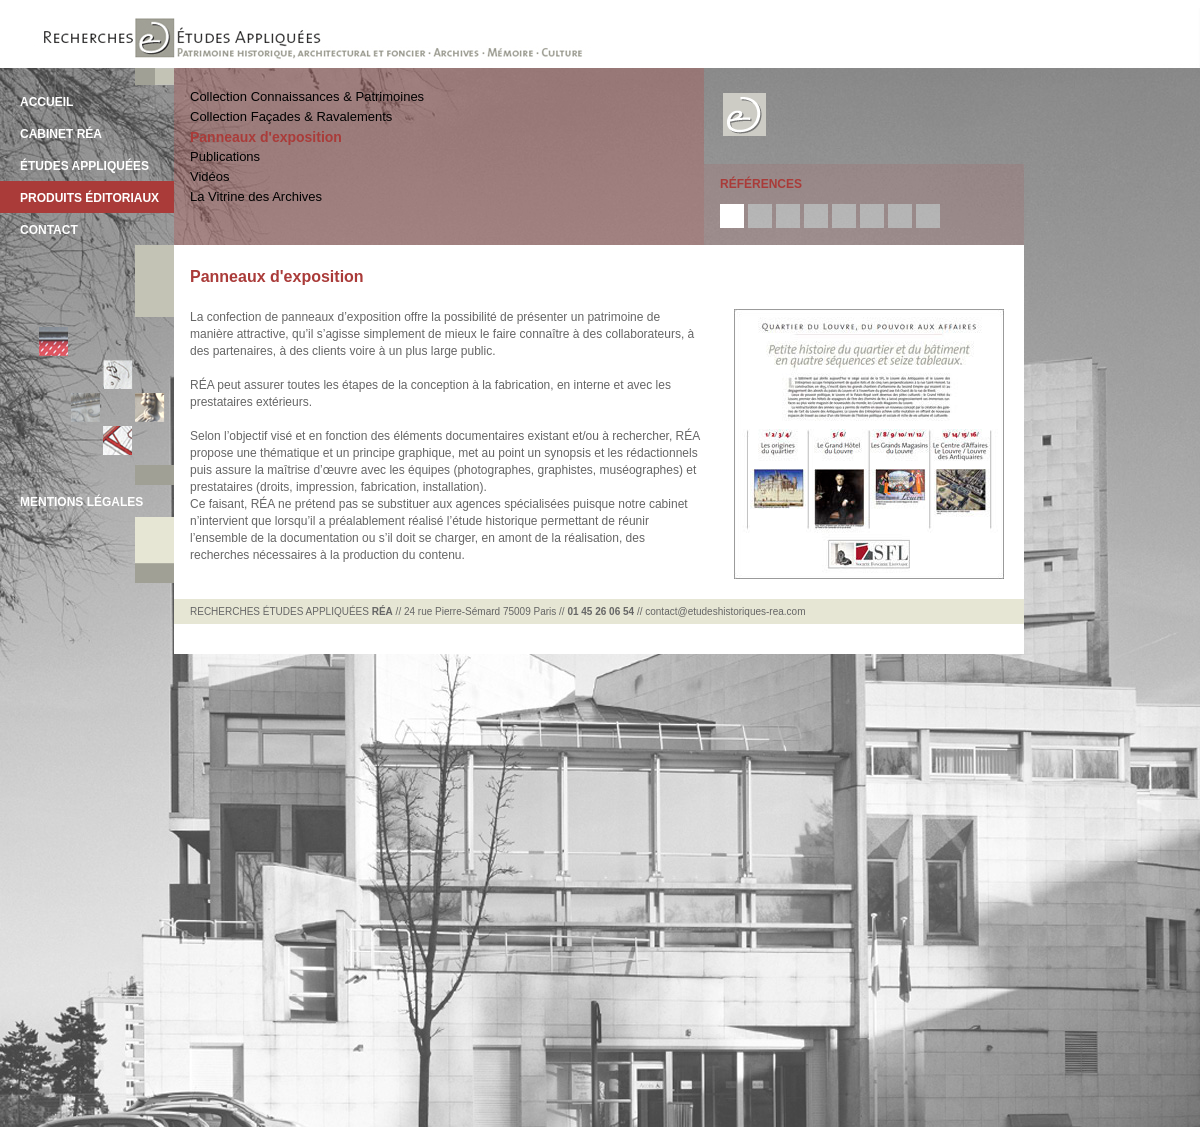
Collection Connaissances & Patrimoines (307, 96)
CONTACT (49, 230)
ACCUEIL (46, 102)
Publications (225, 156)
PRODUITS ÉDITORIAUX (89, 198)
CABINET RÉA (61, 134)
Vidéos (210, 176)
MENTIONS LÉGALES (81, 502)
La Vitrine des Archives (256, 196)
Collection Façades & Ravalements (291, 116)
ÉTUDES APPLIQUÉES (84, 166)
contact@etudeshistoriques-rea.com (725, 611)
